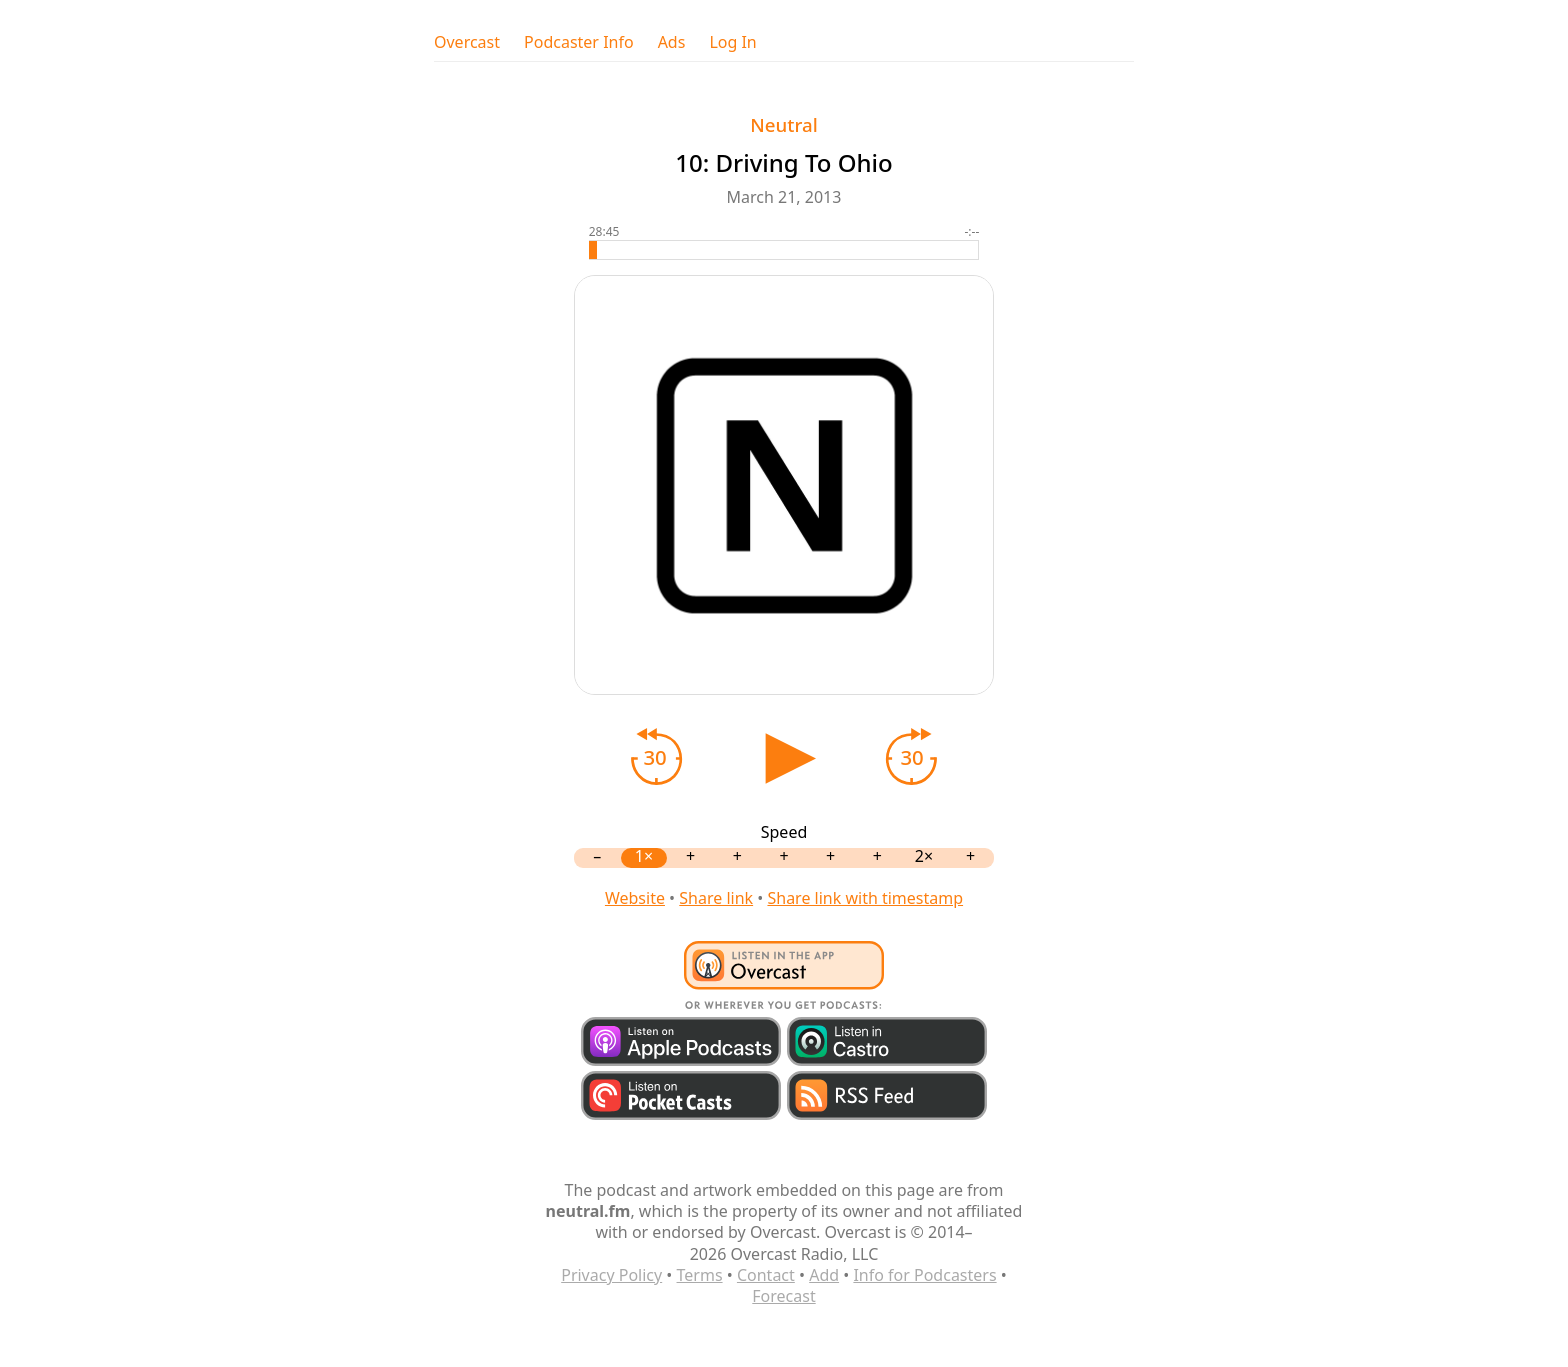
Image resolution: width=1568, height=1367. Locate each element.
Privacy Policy (611, 1275)
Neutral (783, 124)
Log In (732, 42)
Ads (672, 42)
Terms (700, 1275)
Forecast (783, 1296)
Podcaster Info (579, 42)
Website (635, 898)
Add (824, 1275)
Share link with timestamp (865, 898)
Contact (766, 1275)
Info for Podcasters (924, 1275)
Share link (716, 898)
